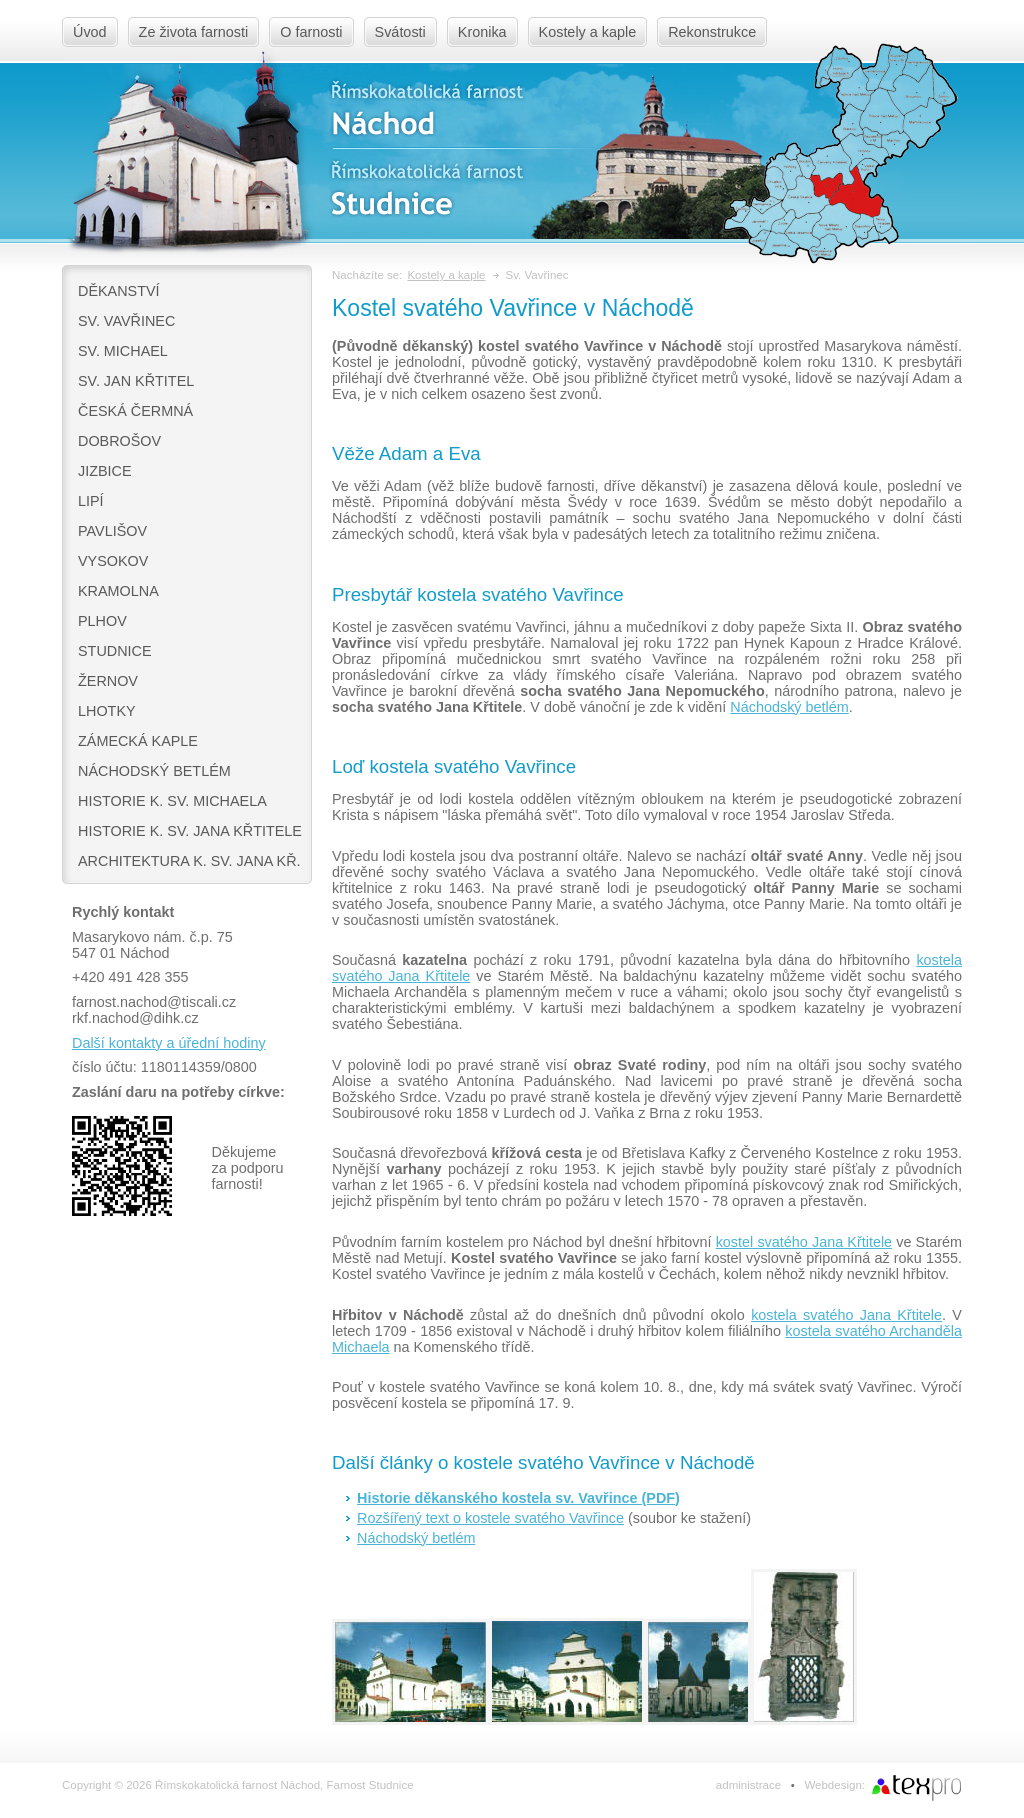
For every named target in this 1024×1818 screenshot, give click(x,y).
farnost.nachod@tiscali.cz (154, 1002)
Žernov (108, 681)
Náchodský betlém (154, 771)
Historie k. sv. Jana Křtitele (190, 831)
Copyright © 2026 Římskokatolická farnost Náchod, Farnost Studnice (238, 1785)
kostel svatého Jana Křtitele (804, 1242)
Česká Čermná (135, 411)
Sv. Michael (123, 351)
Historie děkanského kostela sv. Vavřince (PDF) (518, 1498)
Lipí (91, 501)
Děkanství (119, 291)
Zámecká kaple (138, 741)
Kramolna (118, 591)
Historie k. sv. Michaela (172, 801)
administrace (748, 1785)
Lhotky (107, 711)
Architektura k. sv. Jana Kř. (189, 861)
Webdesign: (834, 1785)
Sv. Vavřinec (126, 321)
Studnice (115, 651)
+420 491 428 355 (130, 977)
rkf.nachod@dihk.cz (135, 1018)
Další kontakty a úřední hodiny (169, 1043)
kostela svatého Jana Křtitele (846, 1315)
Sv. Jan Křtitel (136, 381)
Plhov (102, 621)
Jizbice (105, 471)
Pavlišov (112, 531)
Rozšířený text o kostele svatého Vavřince (490, 1518)
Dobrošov (119, 441)
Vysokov (113, 561)
